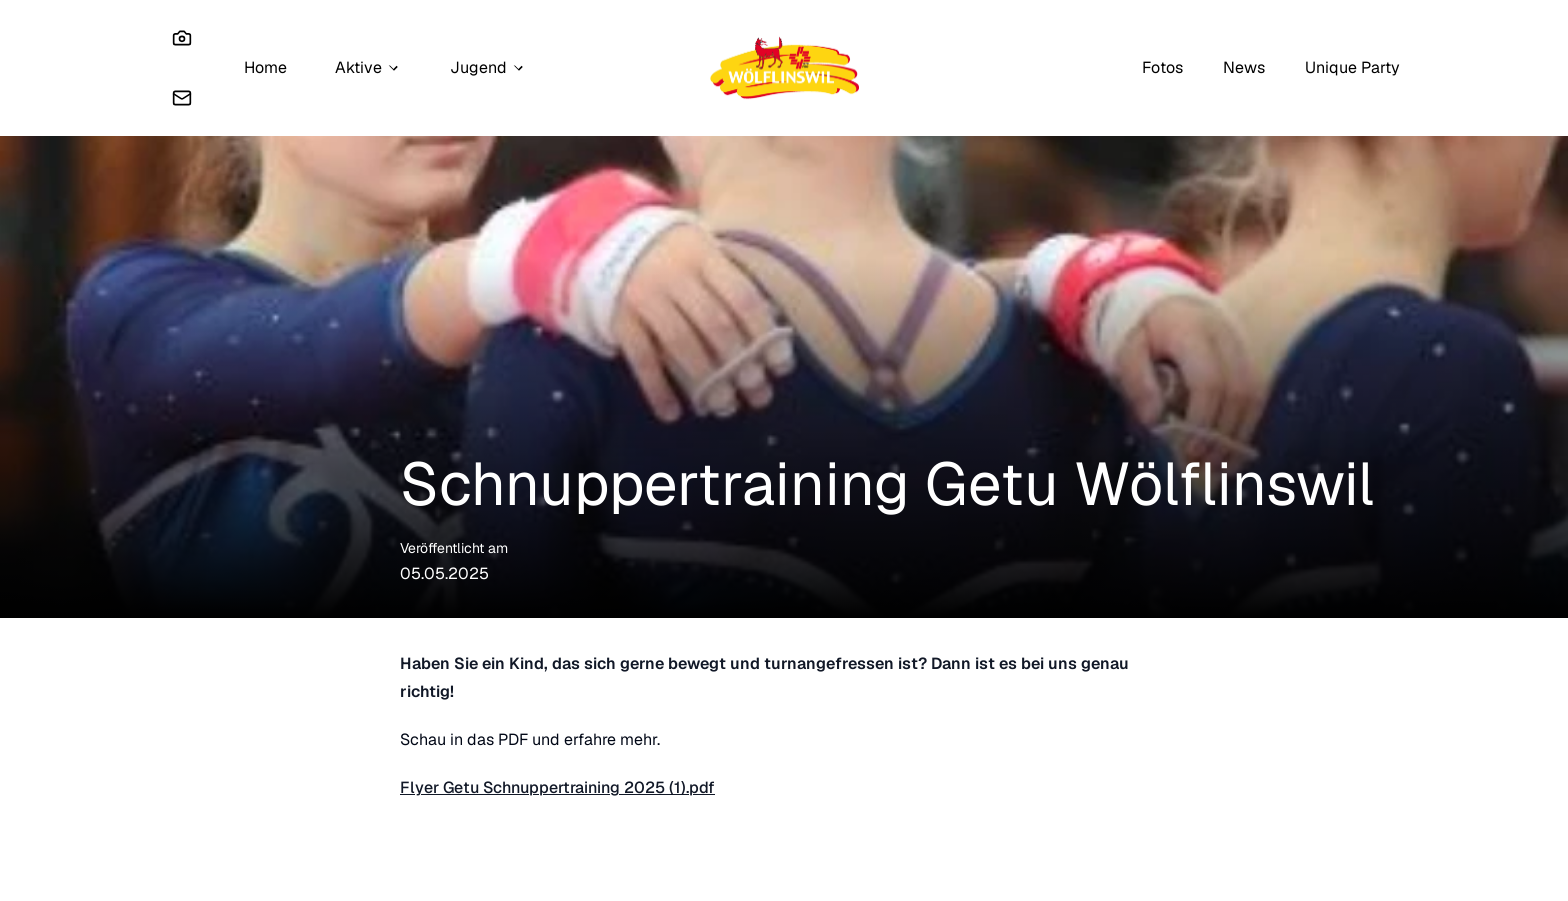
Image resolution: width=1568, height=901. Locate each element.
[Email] (182, 98)
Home (265, 67)
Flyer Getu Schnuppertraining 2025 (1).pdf (557, 787)
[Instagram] (182, 38)
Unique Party (1352, 67)
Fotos (1162, 67)
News (1244, 67)
